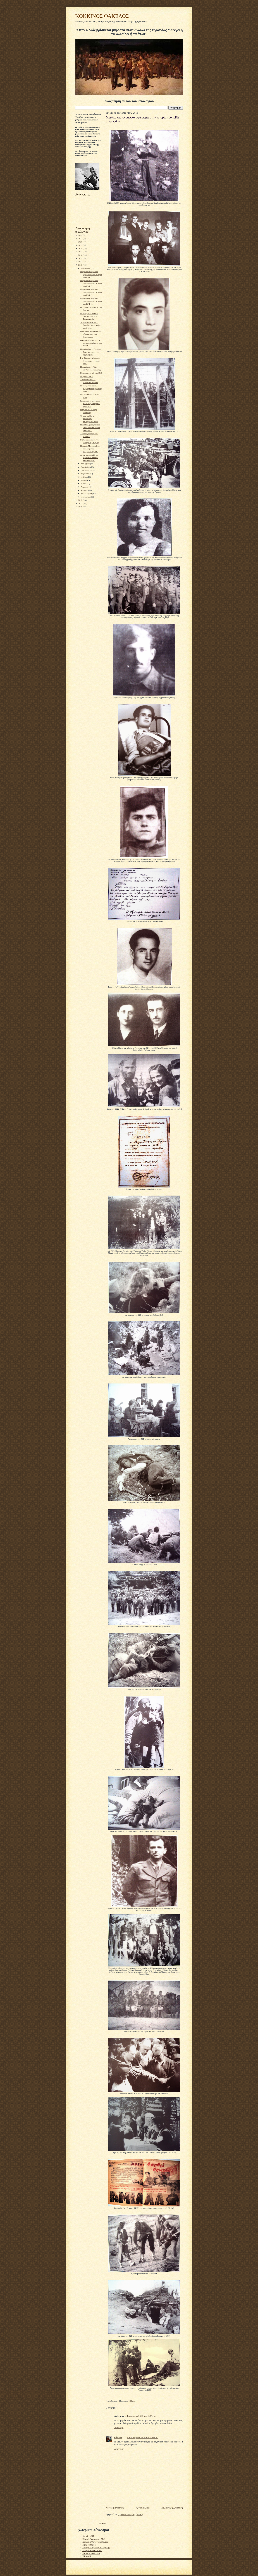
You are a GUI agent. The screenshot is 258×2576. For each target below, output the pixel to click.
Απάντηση (119, 2427)
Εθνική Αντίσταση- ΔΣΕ (93, 2539)
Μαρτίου (85, 490)
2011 (80, 503)
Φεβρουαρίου (86, 493)
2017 (80, 252)
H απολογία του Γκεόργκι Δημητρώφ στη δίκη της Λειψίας (90, 352)
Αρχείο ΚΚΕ (88, 2536)
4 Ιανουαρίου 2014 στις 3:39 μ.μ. (142, 2437)
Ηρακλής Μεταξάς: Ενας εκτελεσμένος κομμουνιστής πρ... (90, 448)
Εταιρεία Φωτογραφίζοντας (95, 2541)
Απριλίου (85, 487)
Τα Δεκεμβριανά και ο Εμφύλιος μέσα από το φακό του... (90, 325)
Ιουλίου (84, 477)
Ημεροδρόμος (88, 2544)
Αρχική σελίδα (142, 2507)
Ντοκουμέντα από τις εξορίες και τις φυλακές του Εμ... (91, 388)
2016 (80, 255)
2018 (80, 248)
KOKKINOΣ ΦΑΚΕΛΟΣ (102, 16)
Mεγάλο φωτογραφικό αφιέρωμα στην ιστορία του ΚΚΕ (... (91, 274)
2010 (80, 507)
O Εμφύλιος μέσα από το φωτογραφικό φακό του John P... (91, 343)
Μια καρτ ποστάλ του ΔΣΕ (91, 373)
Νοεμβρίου (85, 464)
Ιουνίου (84, 480)
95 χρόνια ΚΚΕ (86, 376)
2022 (80, 235)
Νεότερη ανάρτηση (115, 2507)
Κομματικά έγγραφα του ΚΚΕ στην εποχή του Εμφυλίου (90, 403)
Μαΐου (84, 483)
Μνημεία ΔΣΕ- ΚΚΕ (92, 2550)
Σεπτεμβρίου (86, 470)
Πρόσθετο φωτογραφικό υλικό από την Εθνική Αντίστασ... (90, 427)
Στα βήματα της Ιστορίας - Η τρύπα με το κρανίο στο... (91, 361)
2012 (80, 500)
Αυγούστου (85, 474)
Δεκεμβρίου (86, 268)
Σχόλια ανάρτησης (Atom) (130, 2514)
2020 (80, 242)
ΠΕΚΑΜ (86, 2556)
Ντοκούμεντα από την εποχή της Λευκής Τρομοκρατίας (89, 316)
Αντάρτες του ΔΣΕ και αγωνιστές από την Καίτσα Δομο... (89, 457)
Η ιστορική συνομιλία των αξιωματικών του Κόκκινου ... (90, 334)
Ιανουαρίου (85, 497)
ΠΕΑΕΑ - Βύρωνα (91, 2553)
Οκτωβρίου (85, 467)
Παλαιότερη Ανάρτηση (172, 2507)
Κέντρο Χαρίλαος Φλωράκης (96, 2547)
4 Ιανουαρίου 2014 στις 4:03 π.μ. (140, 2416)
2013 (80, 265)
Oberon (118, 2437)
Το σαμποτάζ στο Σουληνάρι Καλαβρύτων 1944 (89, 419)
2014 (80, 262)
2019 (80, 245)
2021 (80, 238)
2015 (80, 258)
